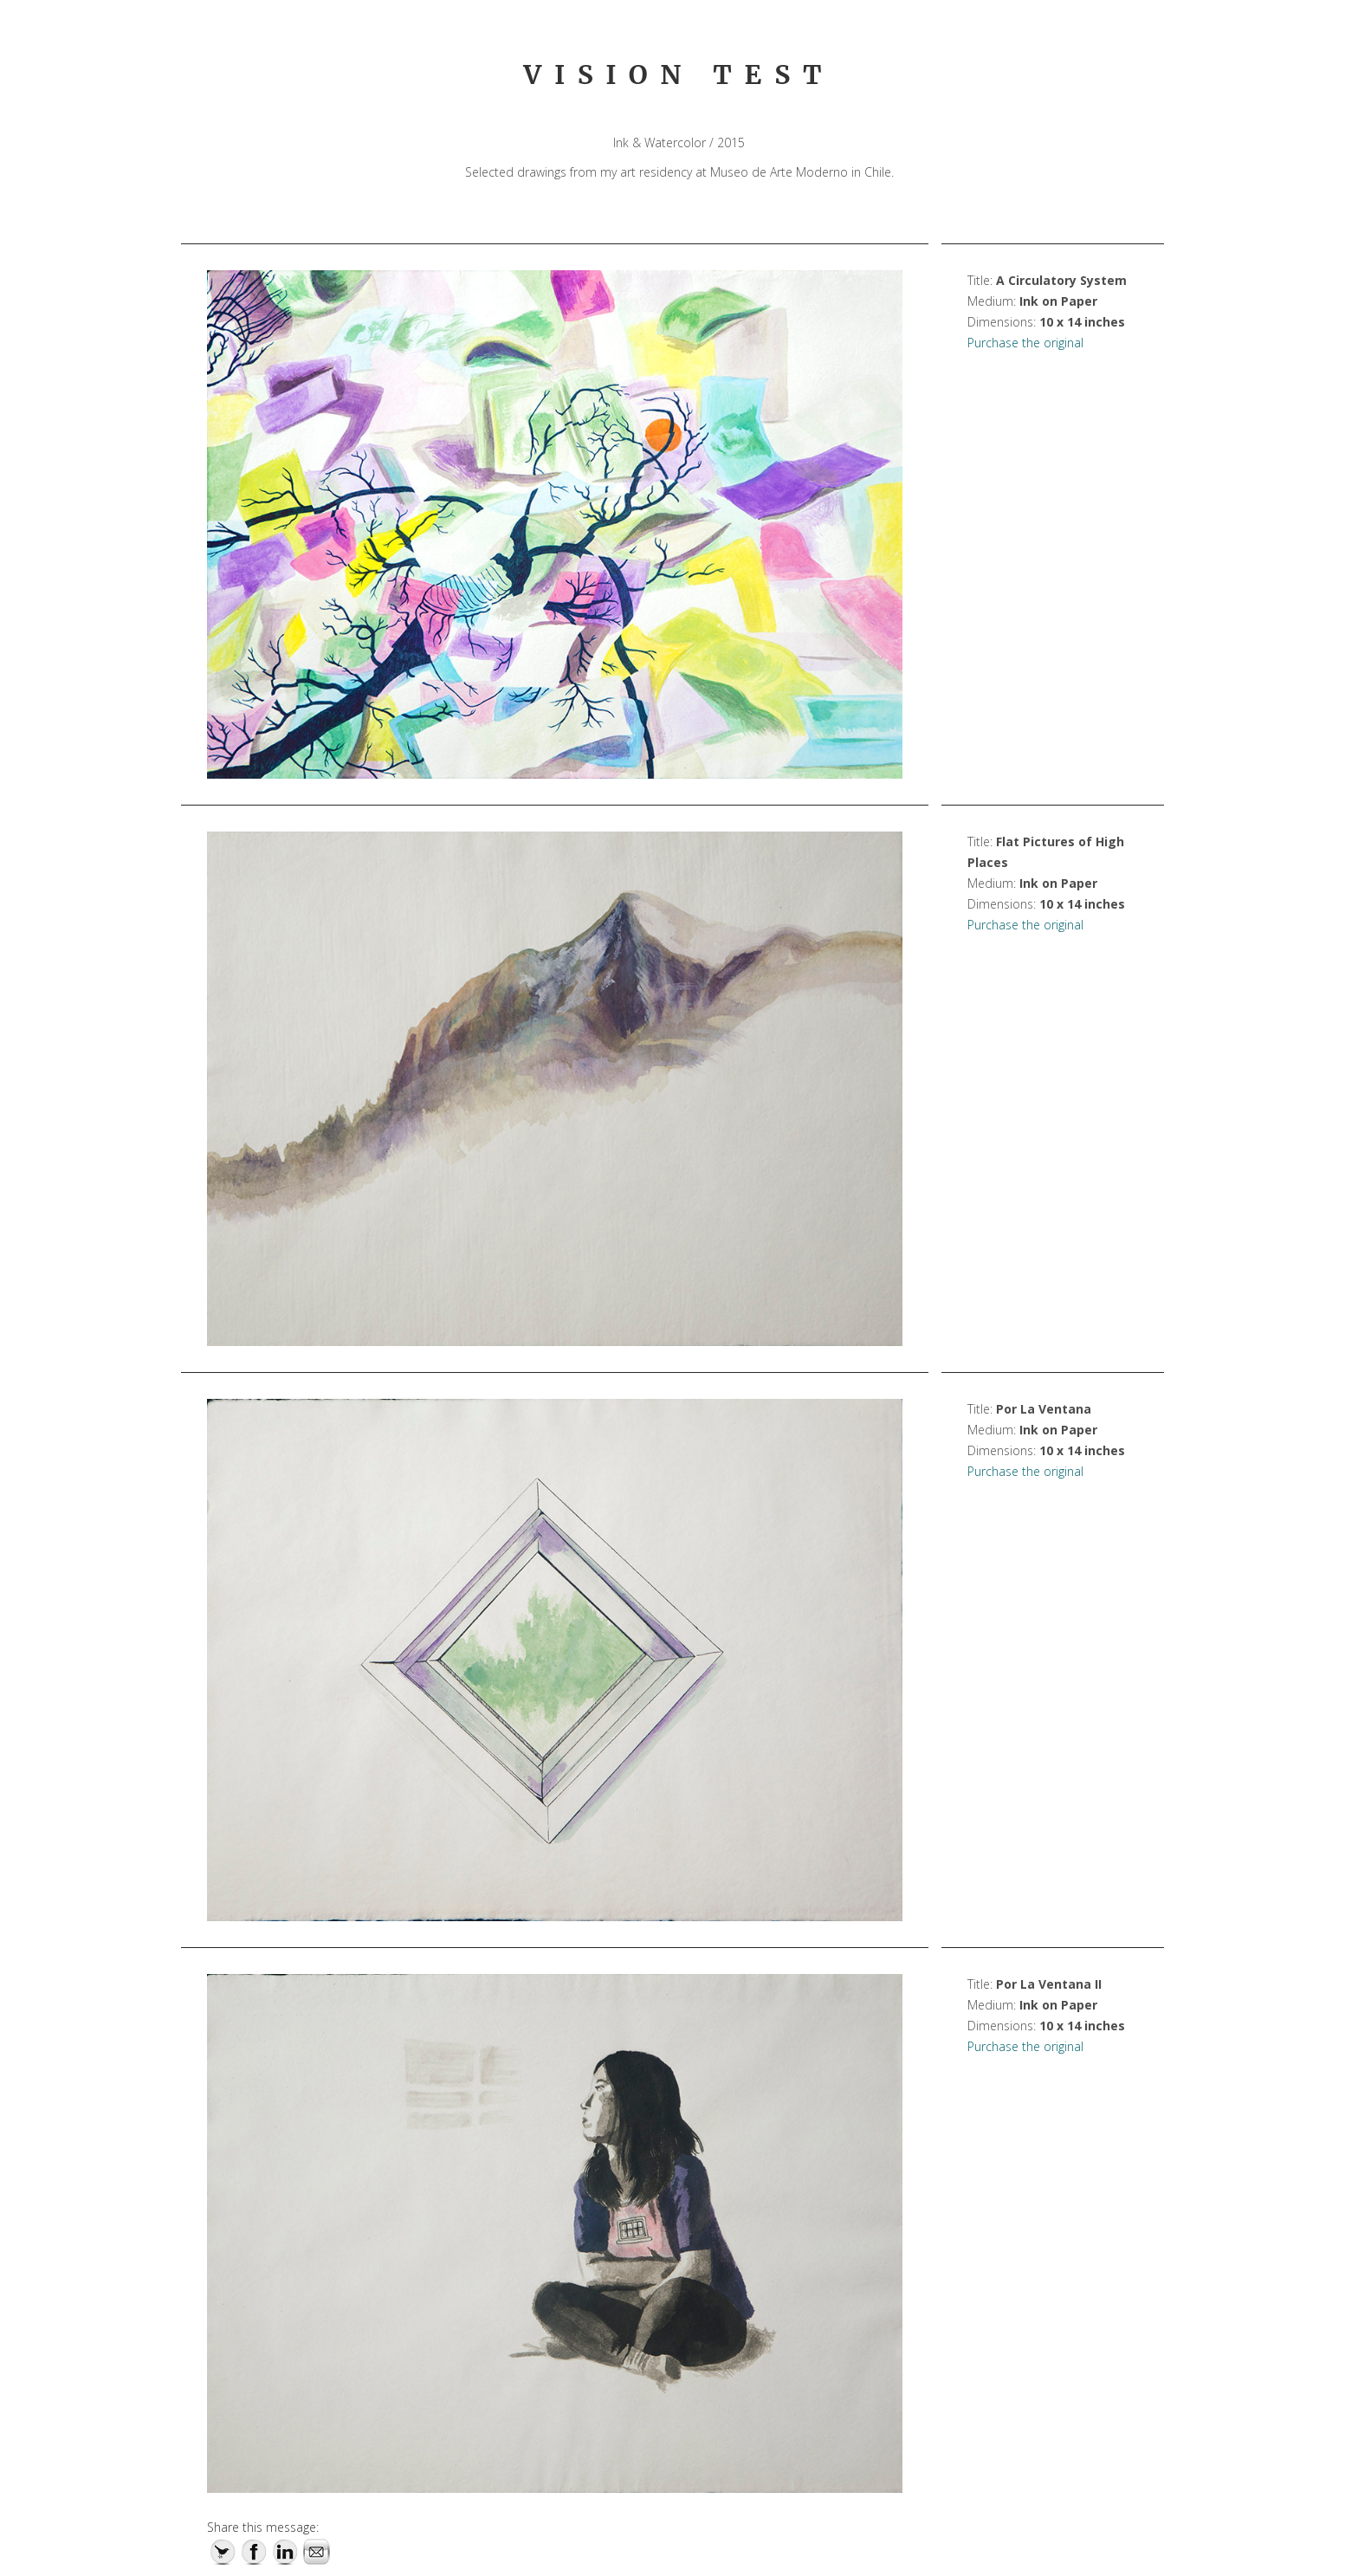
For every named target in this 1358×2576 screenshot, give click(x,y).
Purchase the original (1025, 342)
